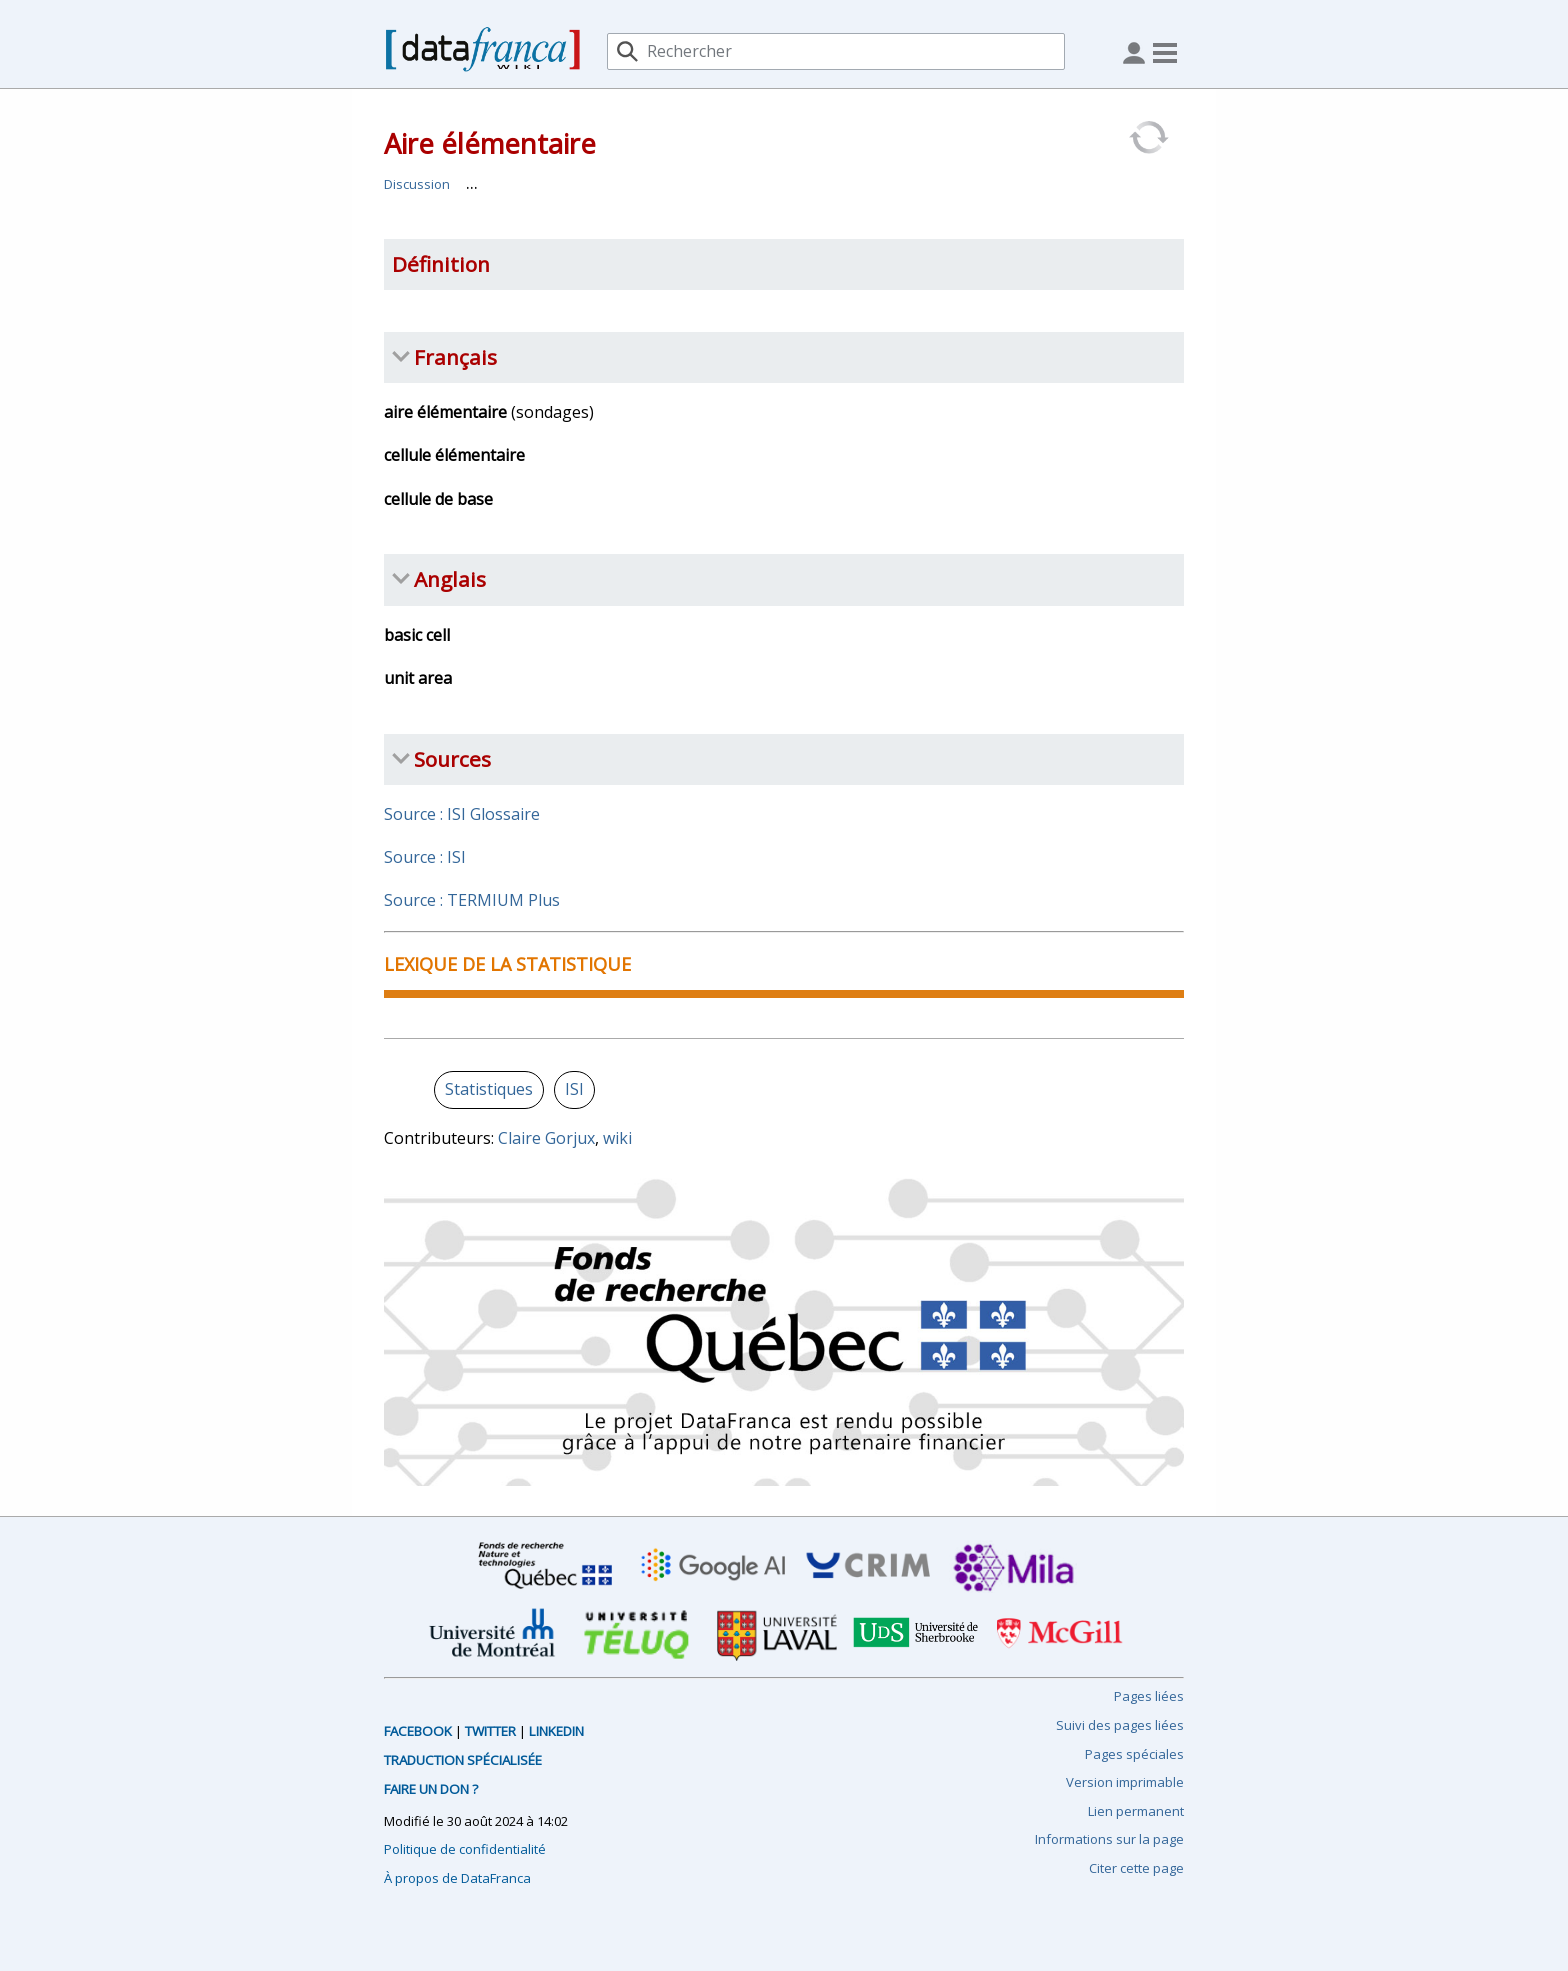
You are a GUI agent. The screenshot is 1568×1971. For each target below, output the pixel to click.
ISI (574, 1089)
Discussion (417, 184)
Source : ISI (425, 857)
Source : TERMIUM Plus (472, 900)
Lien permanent (1136, 1811)
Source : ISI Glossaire (462, 814)
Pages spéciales (1134, 1754)
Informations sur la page (1109, 1839)
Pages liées (1149, 1696)
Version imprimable (1125, 1782)
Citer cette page (1136, 1868)
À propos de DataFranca (457, 1878)
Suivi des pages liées (1120, 1725)
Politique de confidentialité (465, 1849)
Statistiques (489, 1089)
